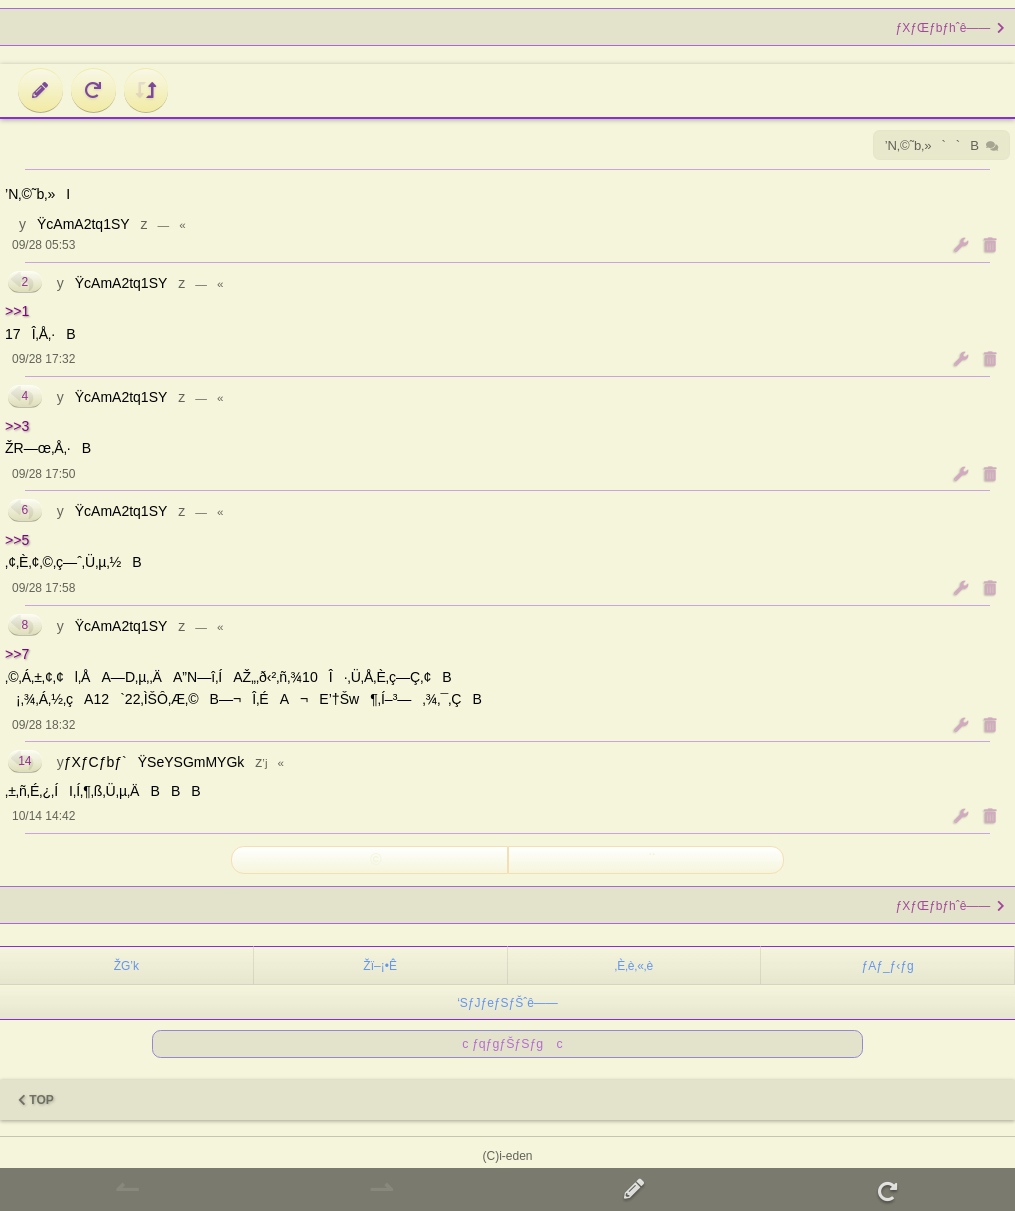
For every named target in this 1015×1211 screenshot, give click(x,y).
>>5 (17, 540)
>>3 (17, 426)
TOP (36, 1100)
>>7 (17, 654)
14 (24, 761)
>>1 (17, 311)
